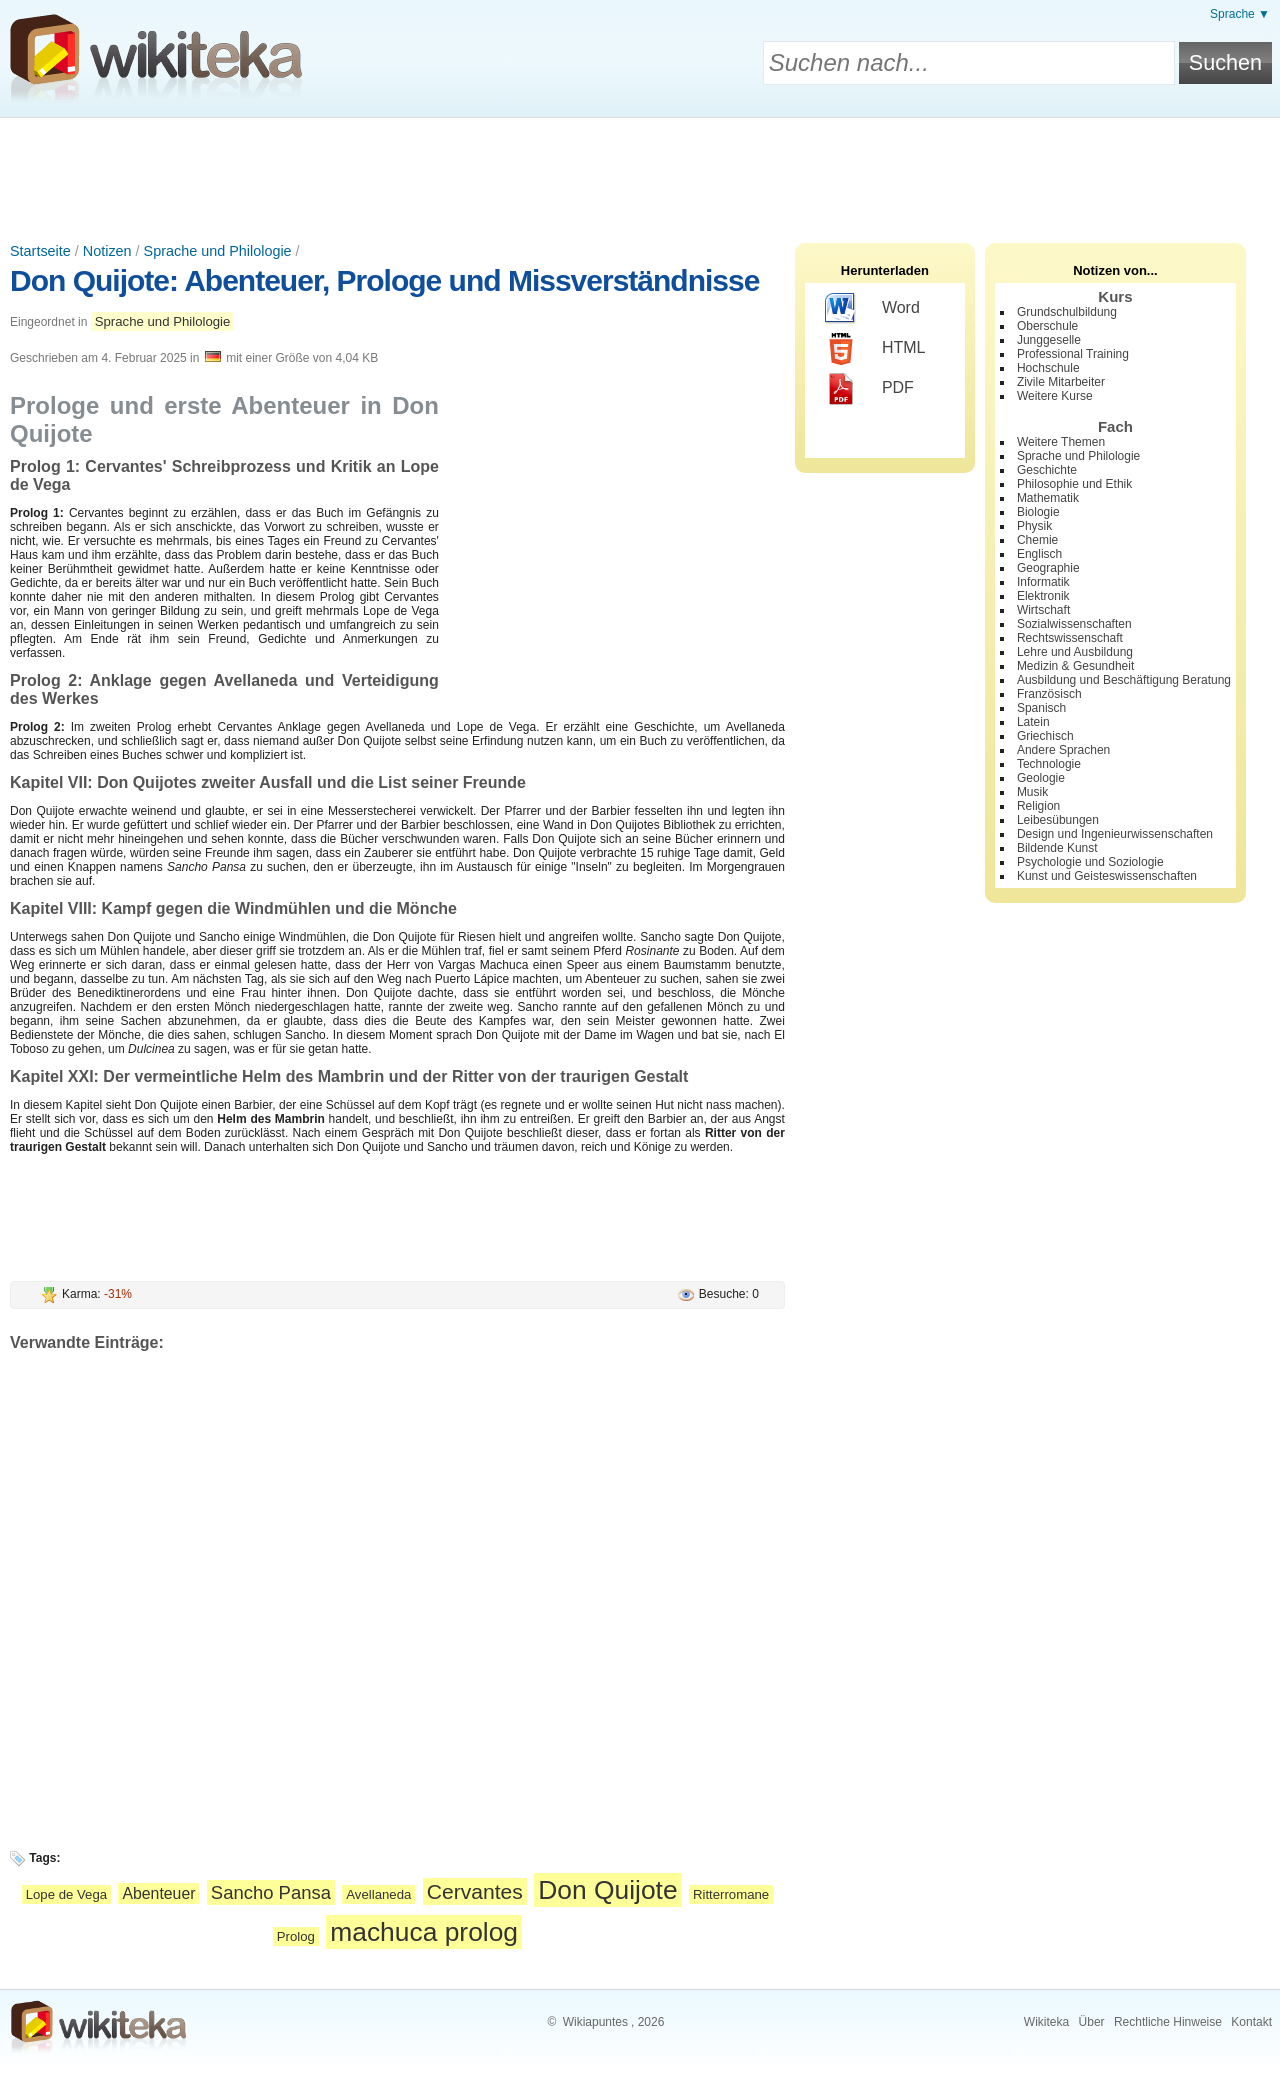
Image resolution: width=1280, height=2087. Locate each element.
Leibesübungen (1058, 820)
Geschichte (1047, 470)
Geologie (1041, 778)
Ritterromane (731, 1894)
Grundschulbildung (1067, 312)
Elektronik (1043, 596)
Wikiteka (1046, 2022)
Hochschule (1048, 368)
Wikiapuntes (595, 2022)
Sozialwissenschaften (1074, 624)
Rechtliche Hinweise (1168, 2022)
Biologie (1038, 512)
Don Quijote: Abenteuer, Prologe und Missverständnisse (384, 280)
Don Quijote (607, 1890)
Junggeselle (1049, 340)
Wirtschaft (1043, 610)
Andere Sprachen (1063, 750)
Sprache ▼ (1240, 14)
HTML (875, 349)
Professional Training (1073, 354)
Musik (1032, 792)
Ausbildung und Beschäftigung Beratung (1124, 680)
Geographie (1048, 568)
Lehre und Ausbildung (1075, 652)
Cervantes (475, 1891)
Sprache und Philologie (218, 251)
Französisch (1049, 694)
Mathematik (1048, 498)
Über (1092, 2022)
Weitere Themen (1061, 442)
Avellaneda (378, 1894)
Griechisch (1045, 736)
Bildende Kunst (1057, 848)
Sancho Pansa (271, 1892)
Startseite (40, 251)
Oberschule (1047, 326)
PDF (869, 389)
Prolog (296, 1936)
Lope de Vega (66, 1894)
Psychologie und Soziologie (1090, 862)
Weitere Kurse (1055, 396)
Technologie (1049, 764)
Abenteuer (158, 1893)
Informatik (1043, 582)
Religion (1038, 806)
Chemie (1037, 540)
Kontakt (1251, 2022)
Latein (1033, 722)
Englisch (1039, 554)
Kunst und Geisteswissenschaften (1107, 876)
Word (872, 309)
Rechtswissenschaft (1070, 638)
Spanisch (1041, 708)
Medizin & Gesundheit (1075, 666)
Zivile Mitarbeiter (1061, 382)
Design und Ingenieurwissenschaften (1115, 834)
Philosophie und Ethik (1074, 484)
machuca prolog (424, 1932)
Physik (1034, 526)
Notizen (107, 251)
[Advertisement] (640, 173)
